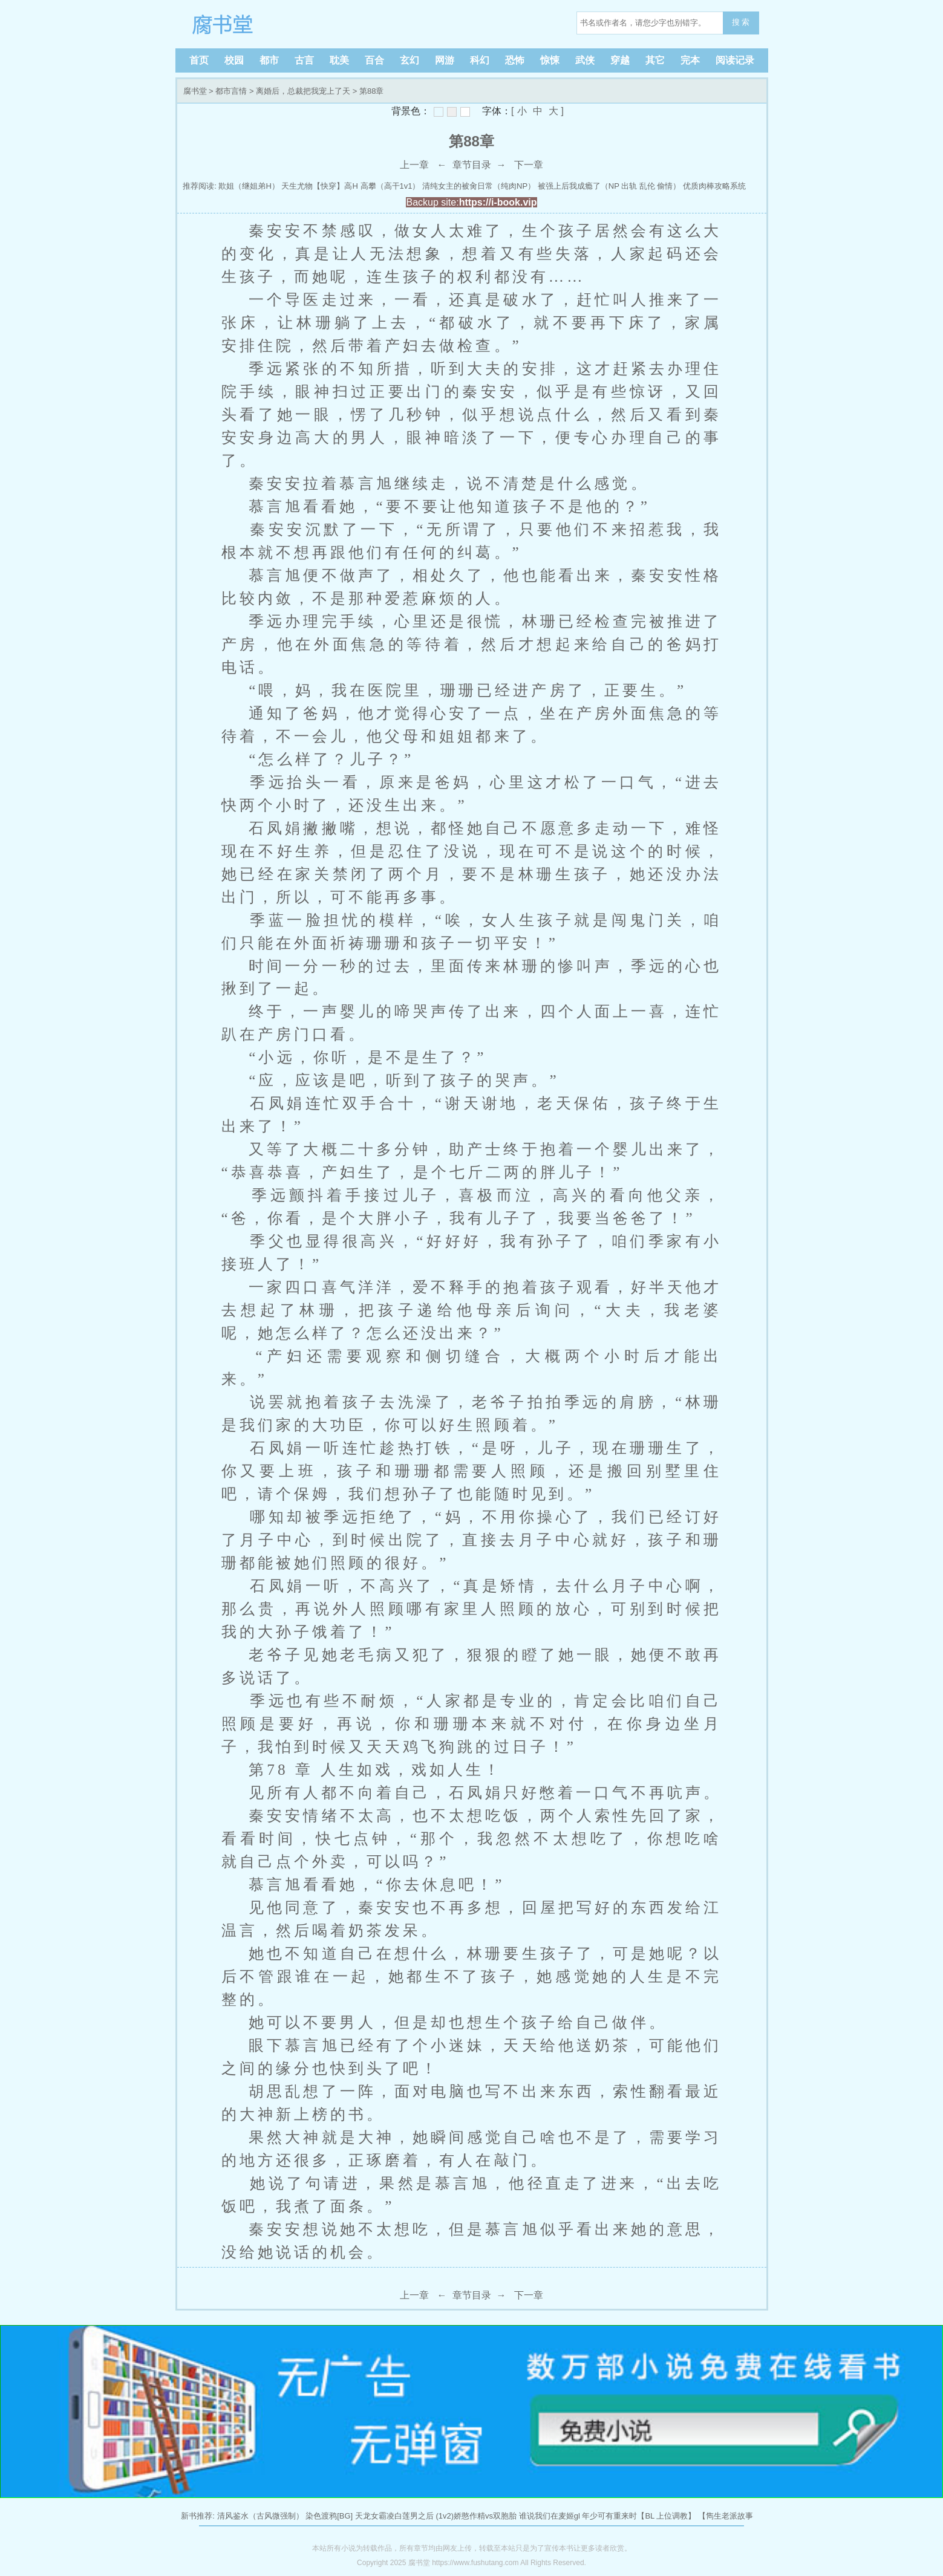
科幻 (479, 60)
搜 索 (741, 22)
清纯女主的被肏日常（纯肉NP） (478, 185)
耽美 (339, 60)
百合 (374, 60)
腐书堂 (260, 24)
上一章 (414, 165)
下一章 (528, 165)
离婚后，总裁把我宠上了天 (303, 91)
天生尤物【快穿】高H (319, 185)
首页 (199, 60)
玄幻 (409, 60)
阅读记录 (735, 60)
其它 (655, 60)
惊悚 (550, 60)
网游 (444, 60)
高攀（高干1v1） (390, 185)
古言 (304, 60)
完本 (690, 60)
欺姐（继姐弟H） (248, 185)
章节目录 (471, 165)
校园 (234, 60)
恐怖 (514, 60)
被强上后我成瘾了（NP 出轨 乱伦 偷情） (609, 185)
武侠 (585, 60)
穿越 (620, 60)
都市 (269, 60)
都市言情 (231, 91)
